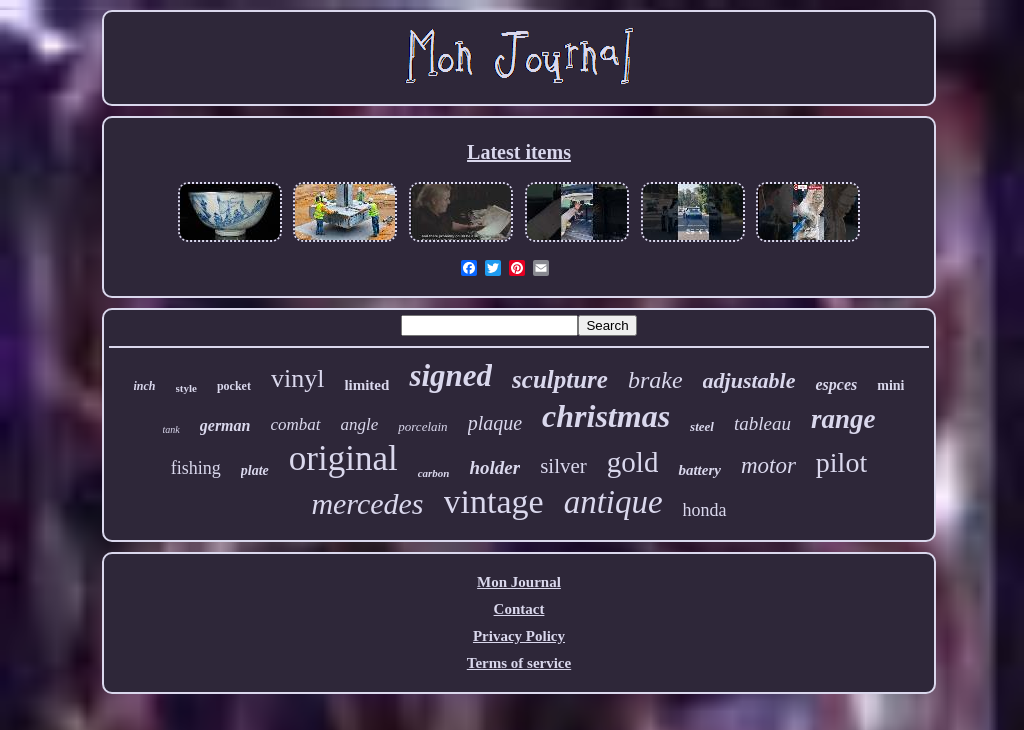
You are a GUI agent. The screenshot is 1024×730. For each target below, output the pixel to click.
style (186, 388)
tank (171, 429)
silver (563, 466)
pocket (234, 386)
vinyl (297, 378)
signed (450, 375)
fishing (196, 468)
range (843, 419)
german (225, 425)
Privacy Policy (519, 636)
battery (699, 470)
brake (655, 380)
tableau (762, 423)
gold (633, 462)
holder (494, 467)
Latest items (519, 152)
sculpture (560, 379)
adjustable (749, 380)
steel (702, 426)
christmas (606, 416)
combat (295, 424)
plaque (495, 423)
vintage (494, 501)
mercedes (367, 503)
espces (836, 384)
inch (145, 386)
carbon (434, 473)
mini (890, 385)
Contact (519, 609)
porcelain (422, 426)
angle (360, 424)
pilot (841, 462)
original (343, 458)
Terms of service (519, 663)
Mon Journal (519, 582)
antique (613, 502)
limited (366, 385)
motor (768, 465)
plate (255, 470)
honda (705, 510)
